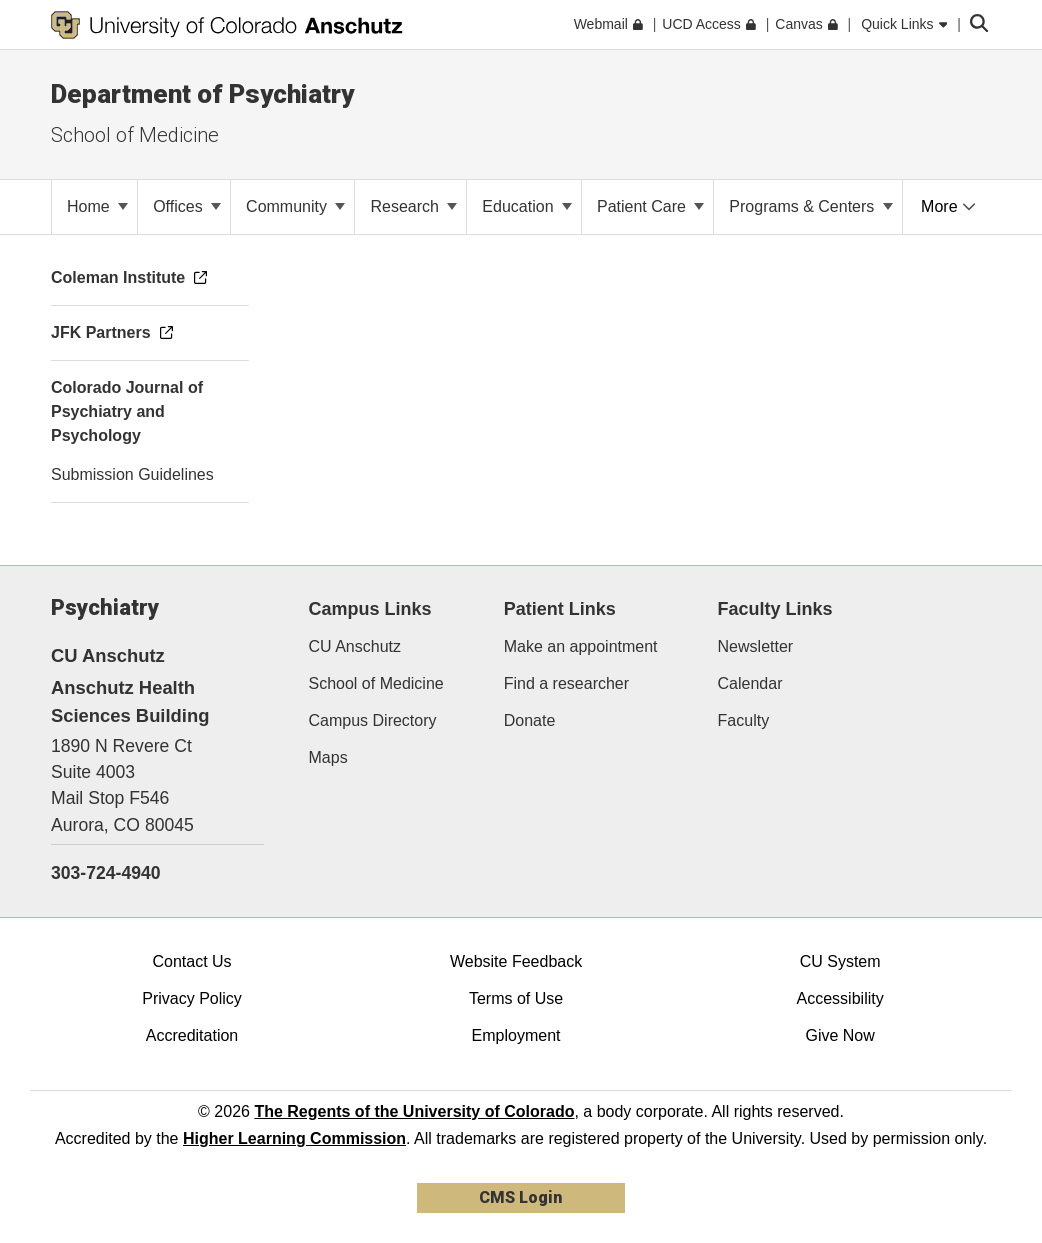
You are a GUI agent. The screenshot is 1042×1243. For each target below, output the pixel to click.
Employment (516, 1035)
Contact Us (191, 961)
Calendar (750, 683)
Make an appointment (581, 646)
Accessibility (840, 998)
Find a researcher (566, 683)
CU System (840, 961)
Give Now (839, 1035)
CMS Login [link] (520, 1197)
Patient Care (650, 206)
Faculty (744, 720)
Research (413, 206)
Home (97, 206)
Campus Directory (373, 720)
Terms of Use (516, 998)
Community (295, 206)
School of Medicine (135, 135)
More (948, 206)
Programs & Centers (810, 206)
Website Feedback (516, 961)
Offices (187, 206)
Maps (328, 757)
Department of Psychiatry (202, 94)
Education (527, 206)
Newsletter (756, 646)
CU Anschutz (355, 646)
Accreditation (192, 1035)
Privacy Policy (192, 998)
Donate (530, 720)
